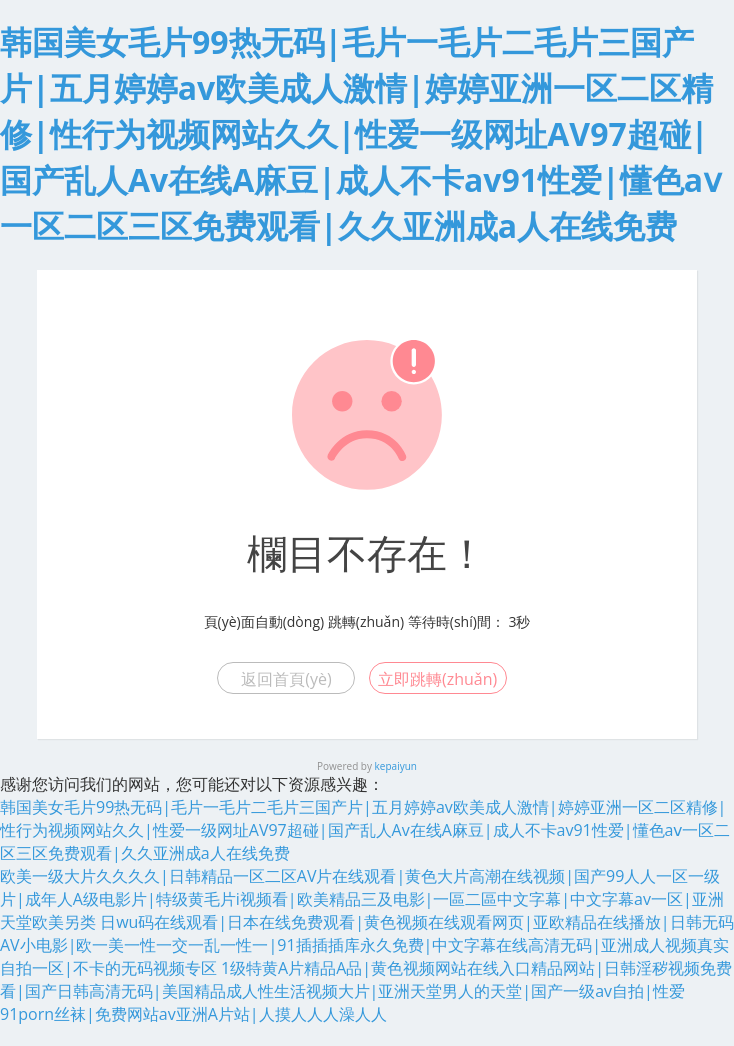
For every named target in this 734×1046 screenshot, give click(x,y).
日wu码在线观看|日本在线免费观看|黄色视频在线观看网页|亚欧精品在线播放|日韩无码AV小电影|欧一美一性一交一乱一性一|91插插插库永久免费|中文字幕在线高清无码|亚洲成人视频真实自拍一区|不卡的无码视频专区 (367, 945)
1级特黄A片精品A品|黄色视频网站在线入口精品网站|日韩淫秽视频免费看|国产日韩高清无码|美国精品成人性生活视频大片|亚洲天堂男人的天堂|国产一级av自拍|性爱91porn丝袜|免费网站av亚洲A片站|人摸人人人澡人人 (366, 991)
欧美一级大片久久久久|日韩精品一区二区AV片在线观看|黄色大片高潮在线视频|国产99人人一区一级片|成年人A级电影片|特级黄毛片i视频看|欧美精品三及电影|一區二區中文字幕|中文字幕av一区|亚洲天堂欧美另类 (362, 899)
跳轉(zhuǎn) (366, 621)
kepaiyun (396, 766)
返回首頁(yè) (286, 679)
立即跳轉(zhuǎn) (437, 679)
